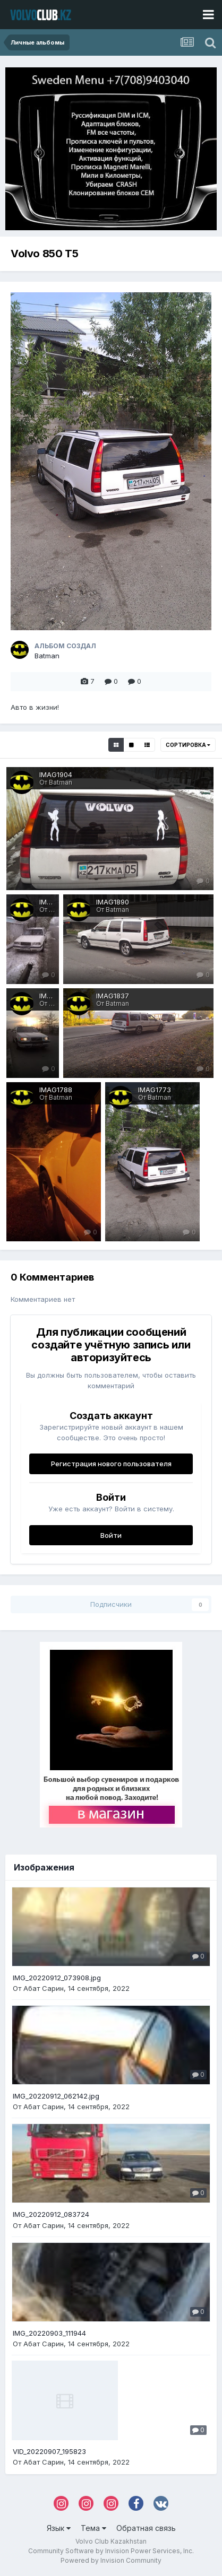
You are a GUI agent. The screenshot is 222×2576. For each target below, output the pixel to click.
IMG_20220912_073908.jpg (57, 1977)
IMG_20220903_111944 (49, 2333)
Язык (59, 2528)
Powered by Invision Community (111, 2560)
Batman (47, 655)
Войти (111, 1535)
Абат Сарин (43, 1988)
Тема (93, 2528)
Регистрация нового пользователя (111, 1463)
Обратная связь (146, 2528)
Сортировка (188, 745)
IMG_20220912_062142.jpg (56, 2096)
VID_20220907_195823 (49, 2451)
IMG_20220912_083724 (51, 2214)
